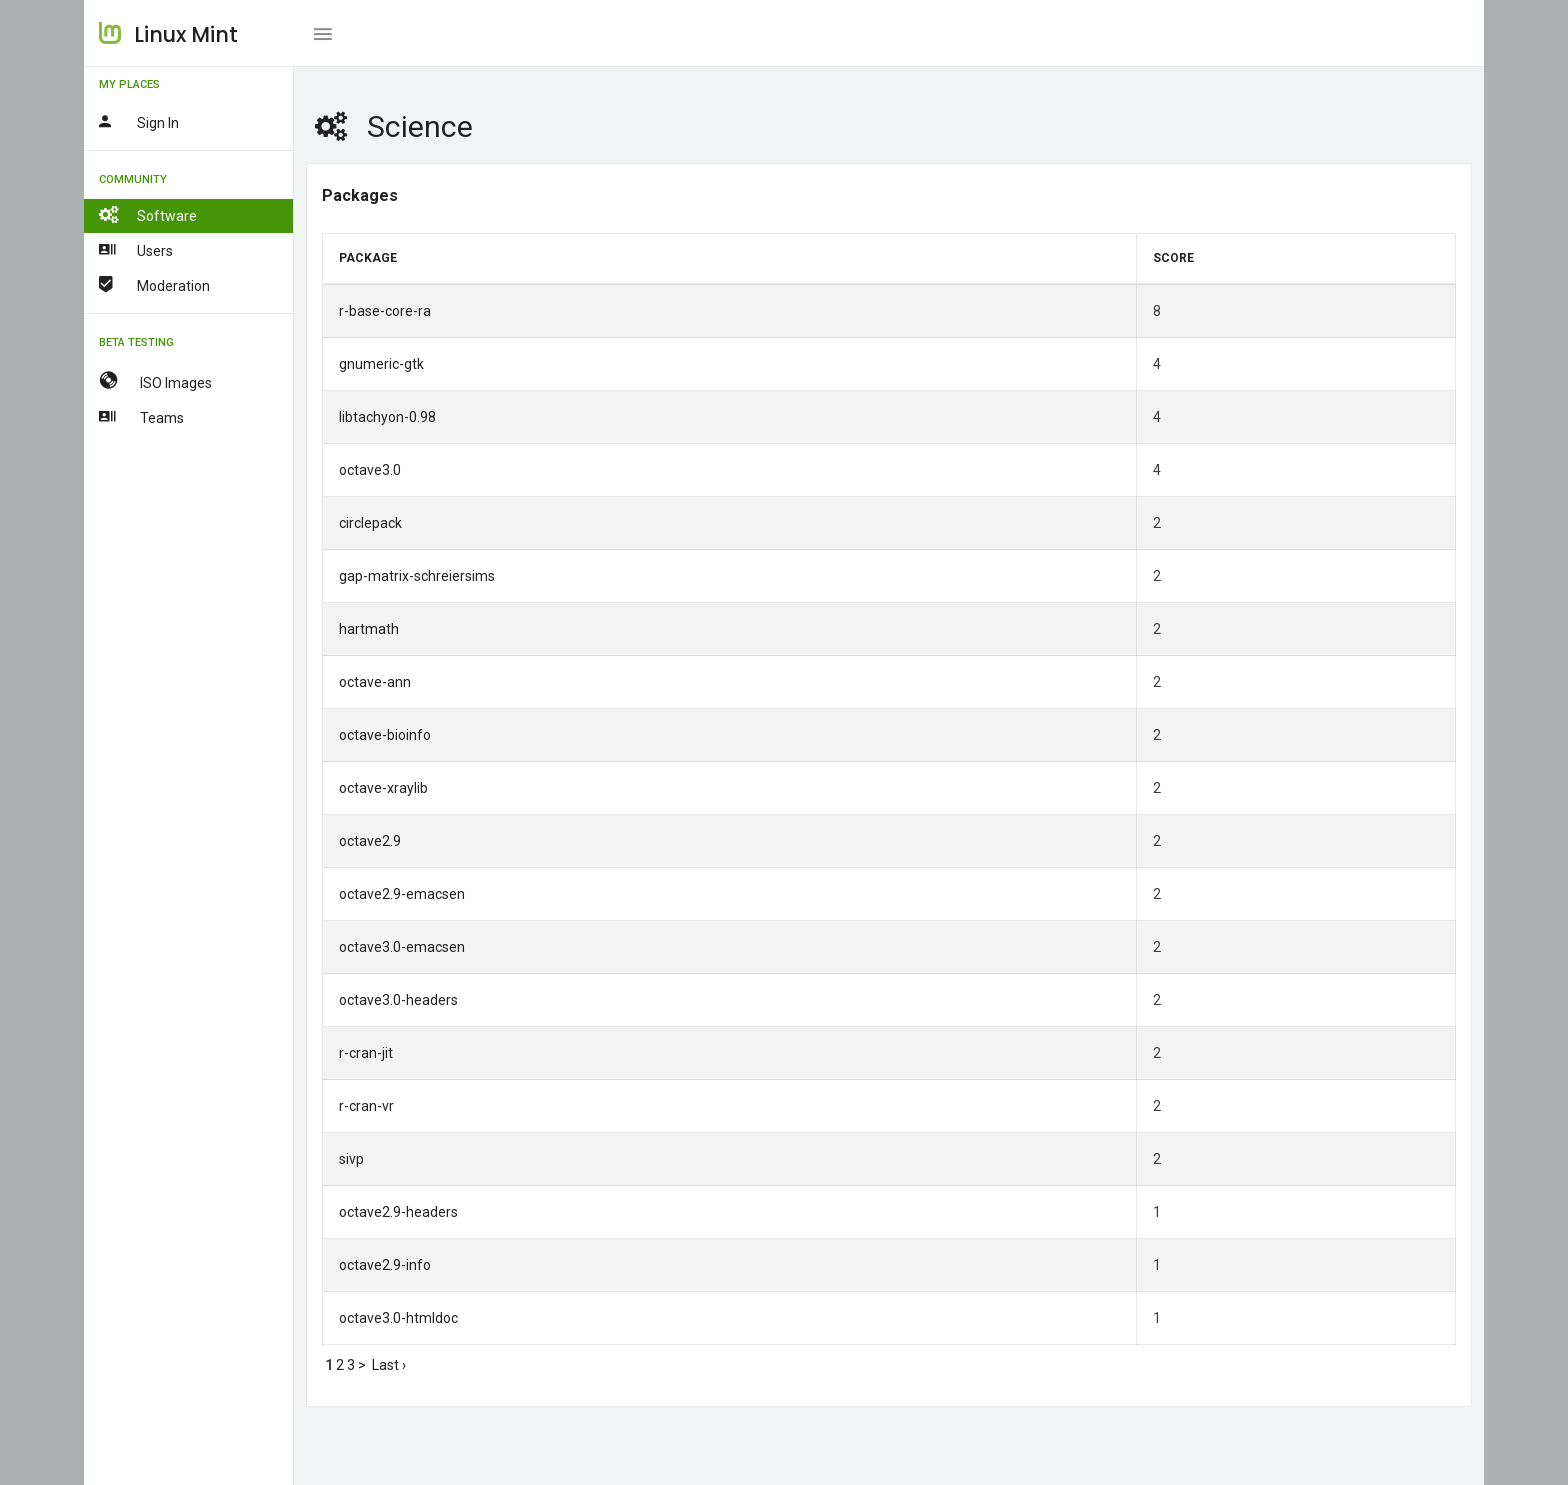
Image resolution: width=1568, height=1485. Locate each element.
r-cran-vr (366, 1106)
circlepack (370, 523)
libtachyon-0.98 (387, 417)
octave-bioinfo (385, 735)
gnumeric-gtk (381, 364)
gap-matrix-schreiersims (417, 576)
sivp (351, 1159)
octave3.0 (370, 470)
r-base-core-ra (385, 311)
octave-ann (375, 682)
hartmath (369, 629)
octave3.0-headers (398, 1000)
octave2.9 (370, 841)
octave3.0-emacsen (402, 947)
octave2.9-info (385, 1265)
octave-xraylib (383, 788)
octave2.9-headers (398, 1212)
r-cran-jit (366, 1053)
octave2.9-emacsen (402, 894)
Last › (389, 1365)
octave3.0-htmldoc (398, 1318)
